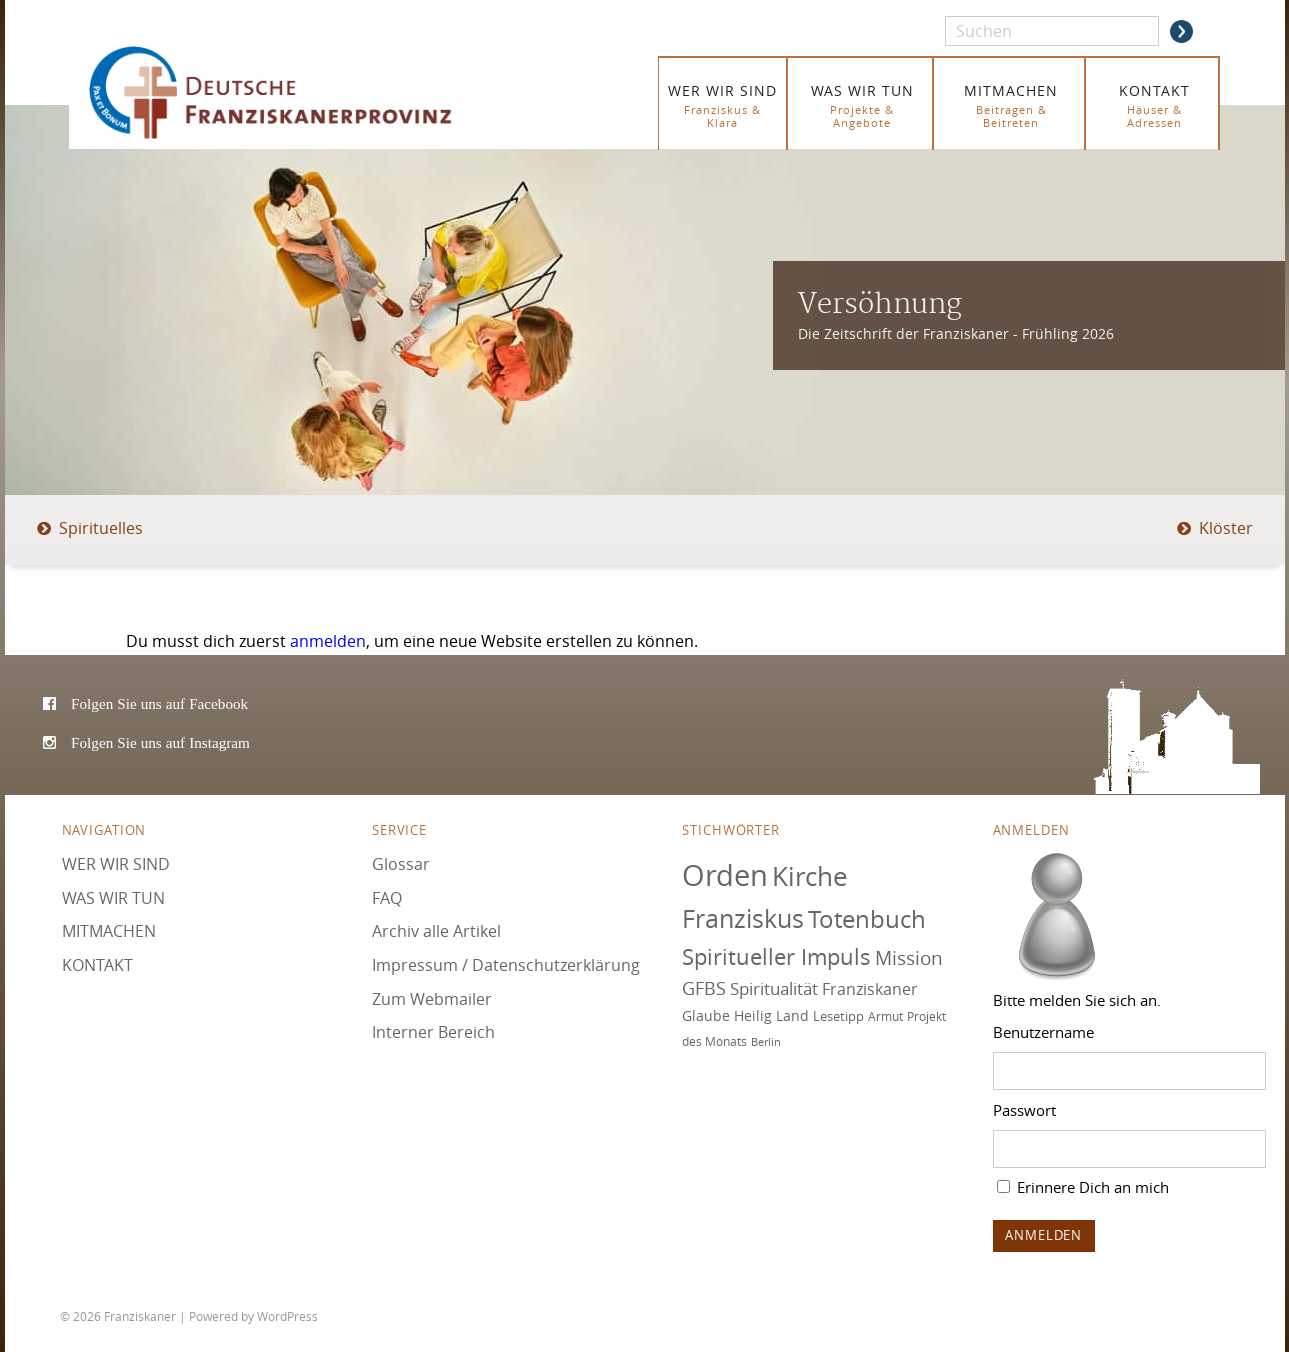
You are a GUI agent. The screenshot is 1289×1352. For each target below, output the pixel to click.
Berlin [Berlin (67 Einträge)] (766, 1042)
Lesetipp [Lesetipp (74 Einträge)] (838, 1016)
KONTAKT (1154, 105)
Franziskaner (299, 92)
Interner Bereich (433, 1032)
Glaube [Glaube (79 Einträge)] (706, 1015)
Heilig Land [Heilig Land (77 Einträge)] (771, 1016)
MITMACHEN (1011, 105)
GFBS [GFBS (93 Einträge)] (704, 988)
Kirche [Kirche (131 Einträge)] (810, 876)
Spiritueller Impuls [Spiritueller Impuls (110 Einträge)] (776, 956)
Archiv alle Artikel (436, 931)
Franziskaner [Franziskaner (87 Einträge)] (870, 989)
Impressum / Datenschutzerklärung (506, 965)
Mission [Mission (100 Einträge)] (909, 958)
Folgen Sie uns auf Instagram (160, 742)
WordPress (287, 1316)
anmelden (328, 641)
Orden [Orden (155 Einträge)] (725, 875)
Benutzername (1043, 1032)
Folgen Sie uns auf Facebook (159, 703)
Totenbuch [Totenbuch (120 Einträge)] (867, 919)
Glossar (401, 864)
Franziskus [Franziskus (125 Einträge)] (743, 918)
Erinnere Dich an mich (1083, 1187)
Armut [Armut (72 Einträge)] (885, 1016)
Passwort (1024, 1110)
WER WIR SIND (722, 105)
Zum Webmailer (432, 999)
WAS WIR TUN (862, 105)
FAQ (387, 898)
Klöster (1226, 528)
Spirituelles (101, 528)
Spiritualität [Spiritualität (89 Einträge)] (774, 988)
